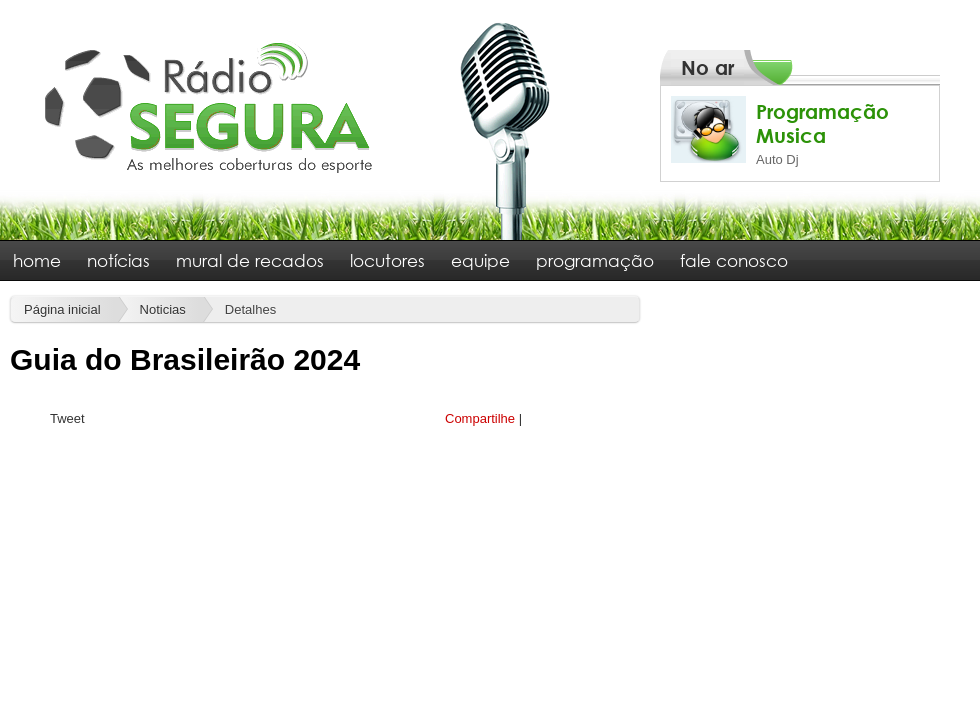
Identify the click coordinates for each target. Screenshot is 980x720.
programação (595, 260)
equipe (480, 260)
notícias (118, 260)
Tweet (67, 418)
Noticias (163, 309)
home (37, 260)
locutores (387, 260)
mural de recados (250, 260)
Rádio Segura (209, 106)
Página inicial (62, 309)
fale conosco (734, 260)
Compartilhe (480, 418)
